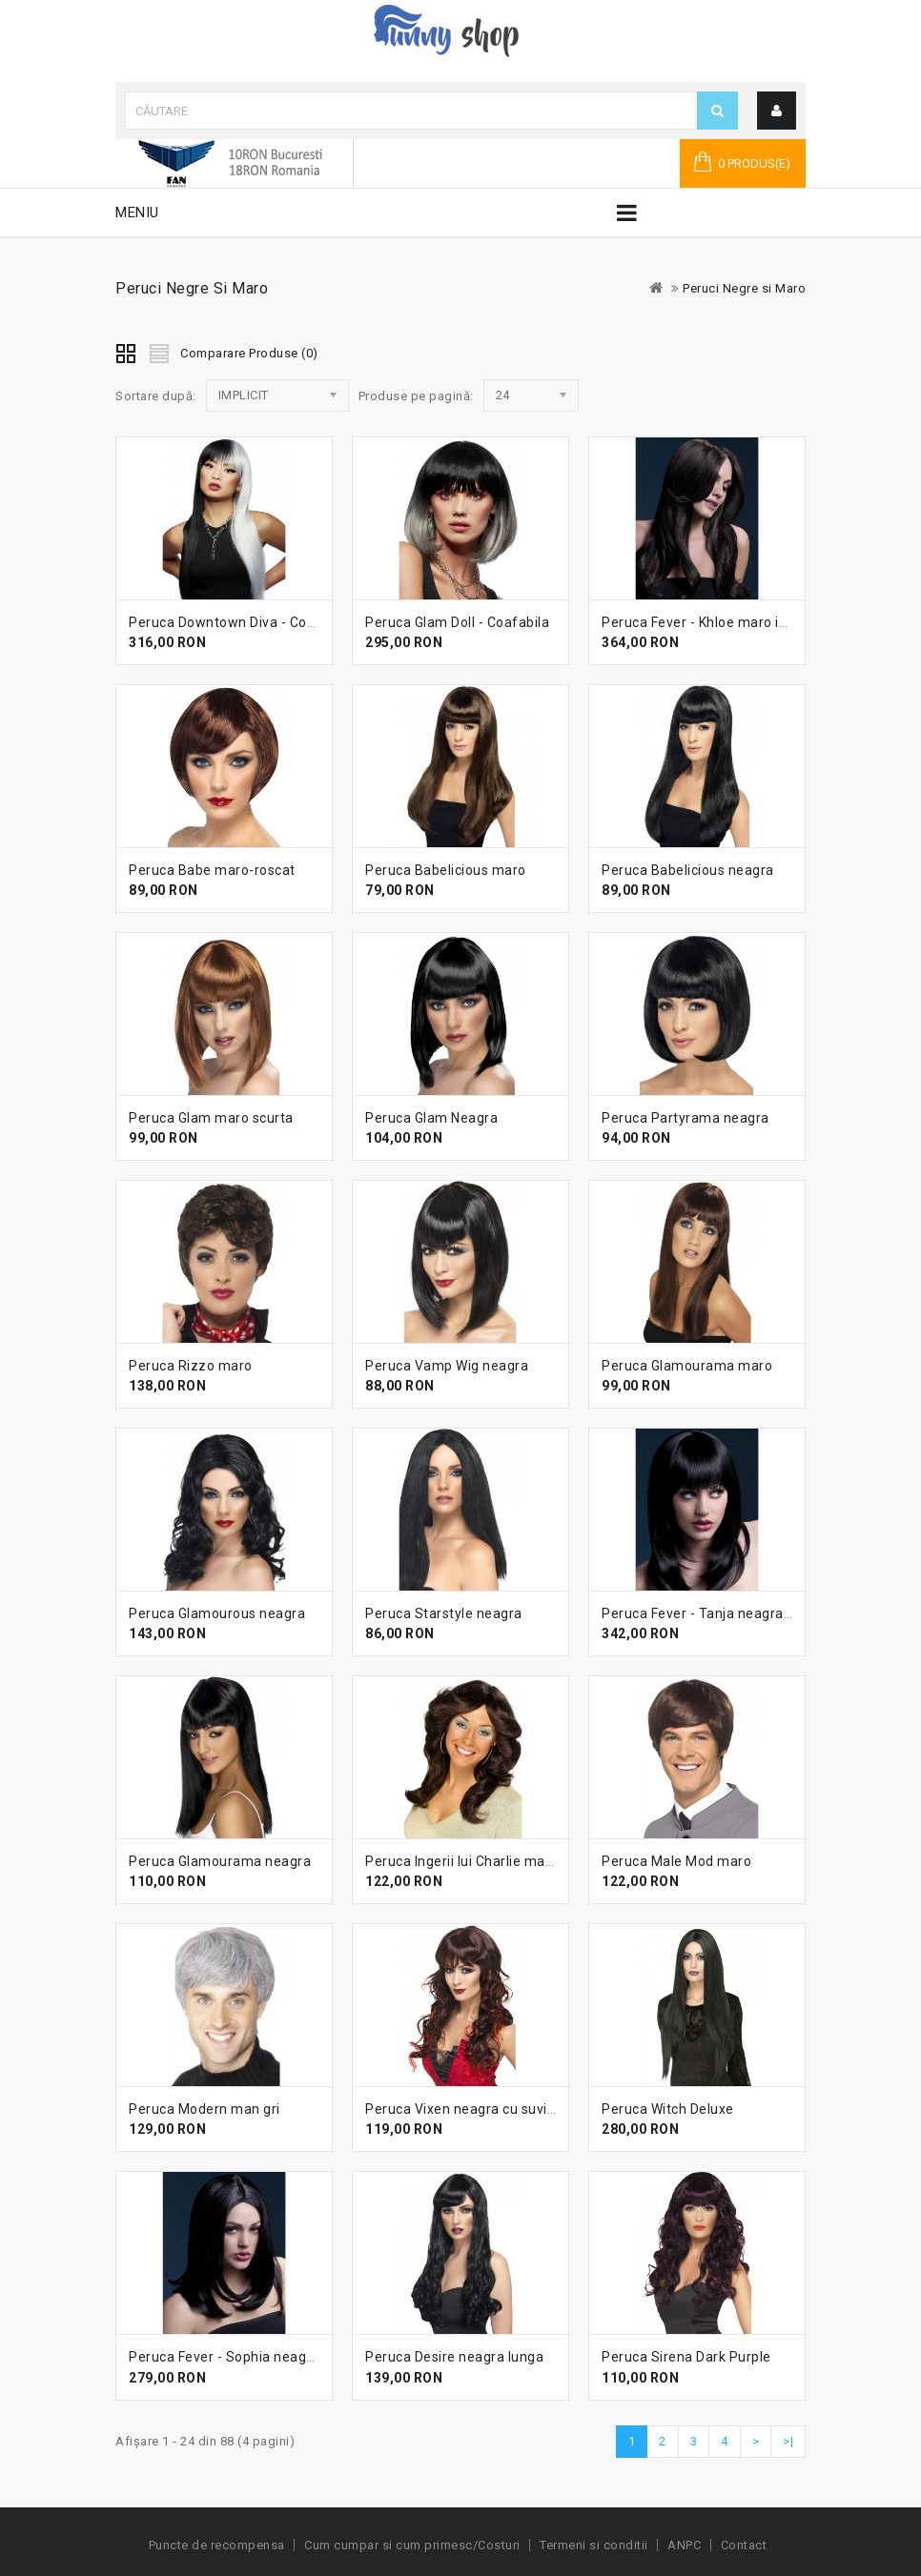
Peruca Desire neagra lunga (454, 2356)
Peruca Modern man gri (204, 2109)
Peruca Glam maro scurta (211, 1118)
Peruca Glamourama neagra (220, 1861)
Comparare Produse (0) (249, 353)
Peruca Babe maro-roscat (212, 870)
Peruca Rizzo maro (191, 1365)
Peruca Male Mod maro (676, 1861)
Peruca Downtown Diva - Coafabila (240, 622)
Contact (744, 2545)
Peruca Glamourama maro (687, 1365)
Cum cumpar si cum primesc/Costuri (412, 2545)
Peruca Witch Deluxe (668, 2109)
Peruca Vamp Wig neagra (446, 1365)
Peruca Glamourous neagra (217, 1613)
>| (788, 2441)
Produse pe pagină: (416, 396)
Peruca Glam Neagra (431, 1118)
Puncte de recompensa (217, 2545)
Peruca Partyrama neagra (685, 1118)
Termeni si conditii (594, 2545)
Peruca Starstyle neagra (443, 1613)
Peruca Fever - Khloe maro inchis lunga (726, 622)
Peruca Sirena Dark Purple (686, 2356)
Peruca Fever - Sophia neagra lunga (243, 2356)
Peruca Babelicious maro (445, 870)
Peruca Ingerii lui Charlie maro (462, 1861)
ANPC (684, 2545)
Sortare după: (155, 396)
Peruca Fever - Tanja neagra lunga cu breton (745, 1613)
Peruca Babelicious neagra (688, 870)
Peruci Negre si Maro (744, 288)
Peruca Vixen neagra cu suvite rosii (478, 2109)
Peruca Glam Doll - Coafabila (457, 622)
